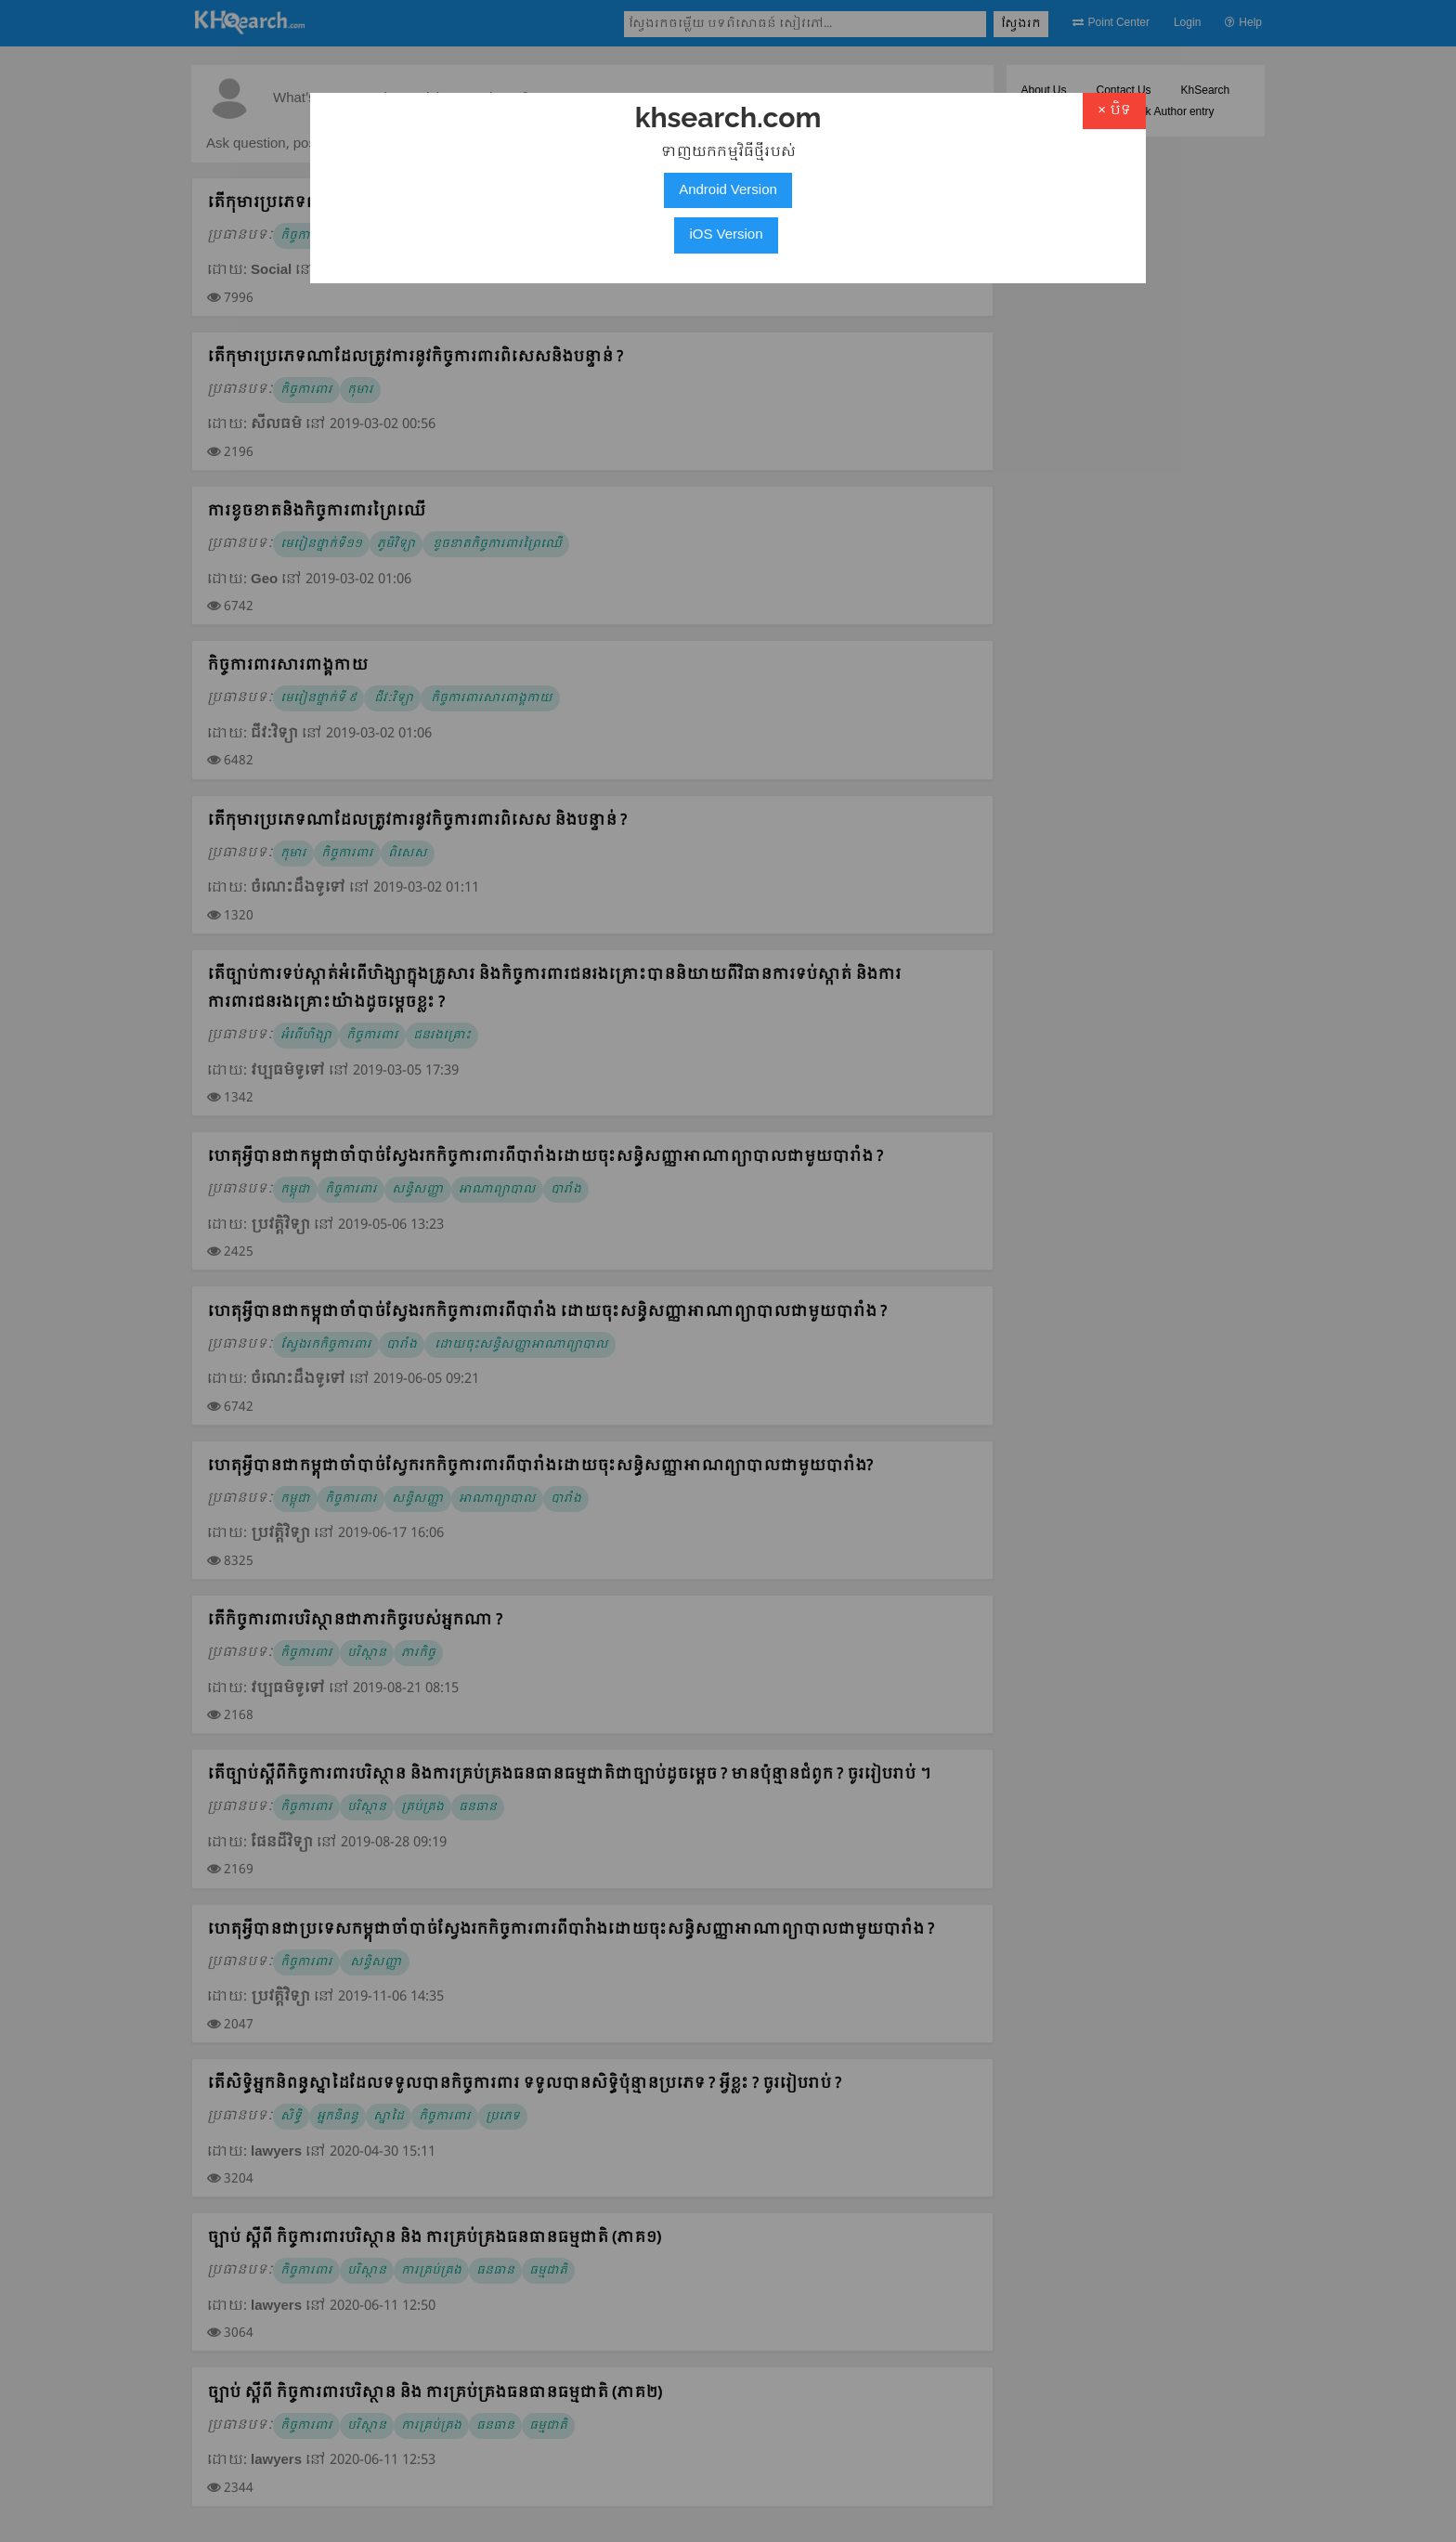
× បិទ (1114, 110)
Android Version (728, 190)
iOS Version (725, 235)
